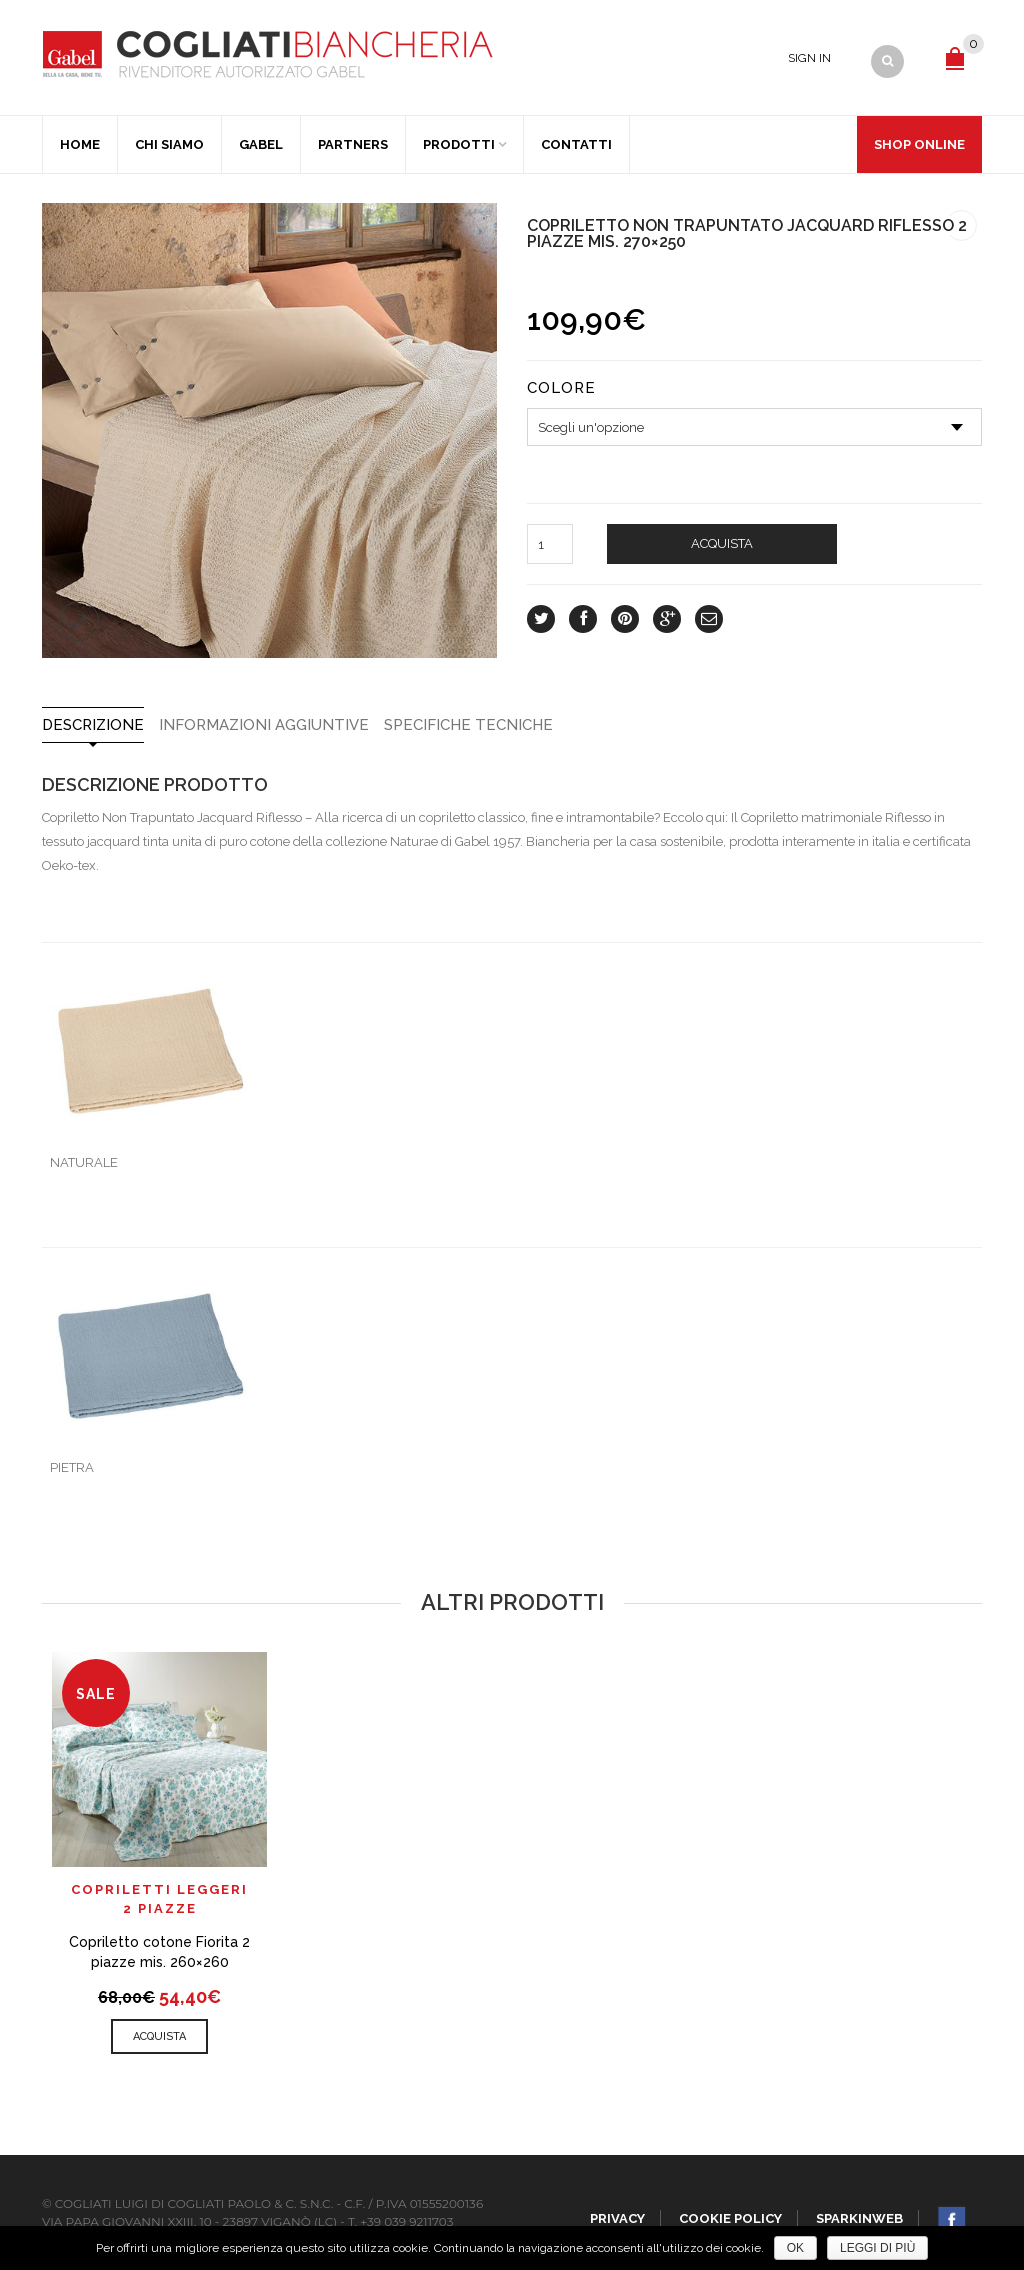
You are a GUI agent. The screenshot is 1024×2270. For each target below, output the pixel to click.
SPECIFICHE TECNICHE (468, 725)
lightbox (79, 621)
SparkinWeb (859, 2218)
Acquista (722, 543)
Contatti (576, 144)
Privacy (617, 2218)
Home (80, 144)
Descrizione (93, 725)
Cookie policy (730, 2218)
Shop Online (919, 144)
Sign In (809, 58)
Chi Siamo (169, 144)
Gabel (261, 144)
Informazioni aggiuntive (264, 725)
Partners (353, 144)
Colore (561, 388)
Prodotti (459, 144)
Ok (795, 2248)
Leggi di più (877, 2248)
